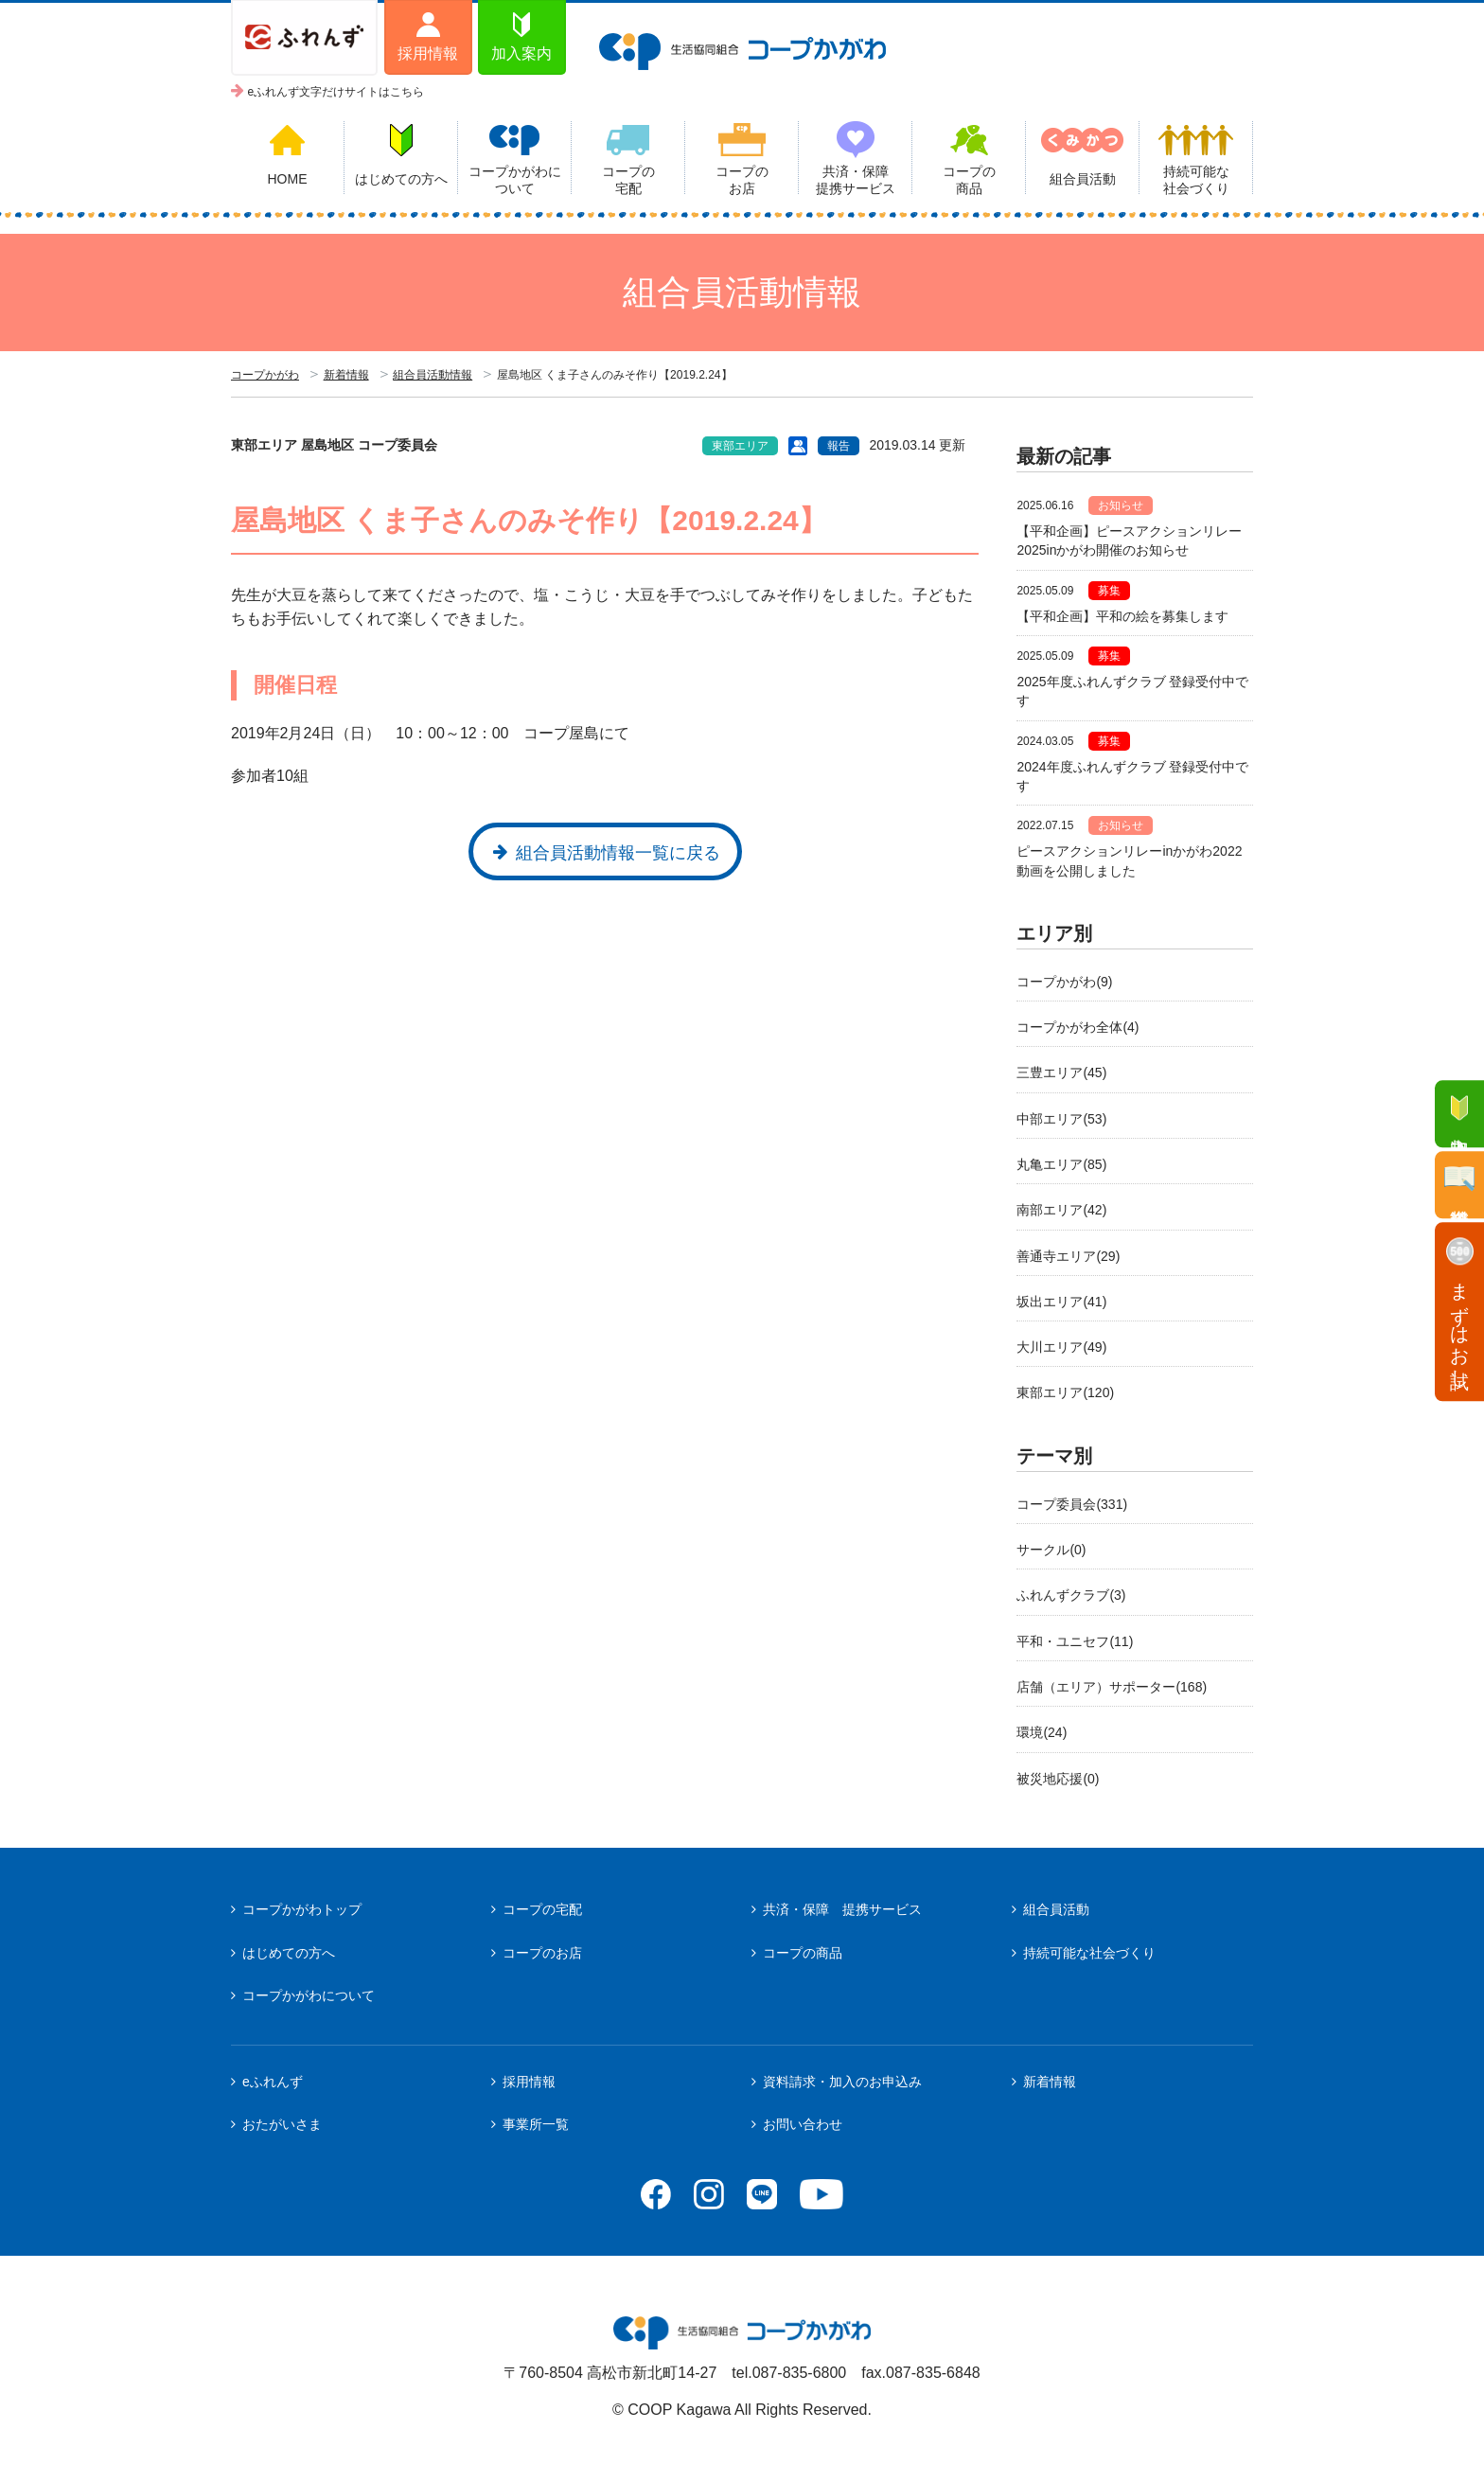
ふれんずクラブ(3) (1070, 1595)
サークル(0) (1051, 1549)
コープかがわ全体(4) (1077, 1027)
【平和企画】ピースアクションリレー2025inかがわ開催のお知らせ (1129, 540)
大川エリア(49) (1061, 1347)
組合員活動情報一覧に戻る (618, 852)
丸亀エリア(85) (1061, 1164)
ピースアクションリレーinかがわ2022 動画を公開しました (1134, 860)
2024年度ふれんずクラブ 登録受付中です (1132, 776)
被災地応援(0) (1057, 1778)
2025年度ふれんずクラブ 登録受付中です (1132, 691)
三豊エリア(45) (1061, 1072)
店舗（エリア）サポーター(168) (1111, 1686)
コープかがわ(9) (1064, 981)
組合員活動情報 (432, 374)
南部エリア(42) (1061, 1209)
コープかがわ (265, 374)
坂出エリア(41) (1061, 1301)
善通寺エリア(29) (1068, 1256)
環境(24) (1041, 1732)
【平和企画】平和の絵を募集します (1122, 616)
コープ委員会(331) (1071, 1504)
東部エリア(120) (1065, 1392)
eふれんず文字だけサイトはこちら (336, 92)
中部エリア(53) (1061, 1118)
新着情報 (346, 374)
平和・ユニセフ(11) (1074, 1641)
